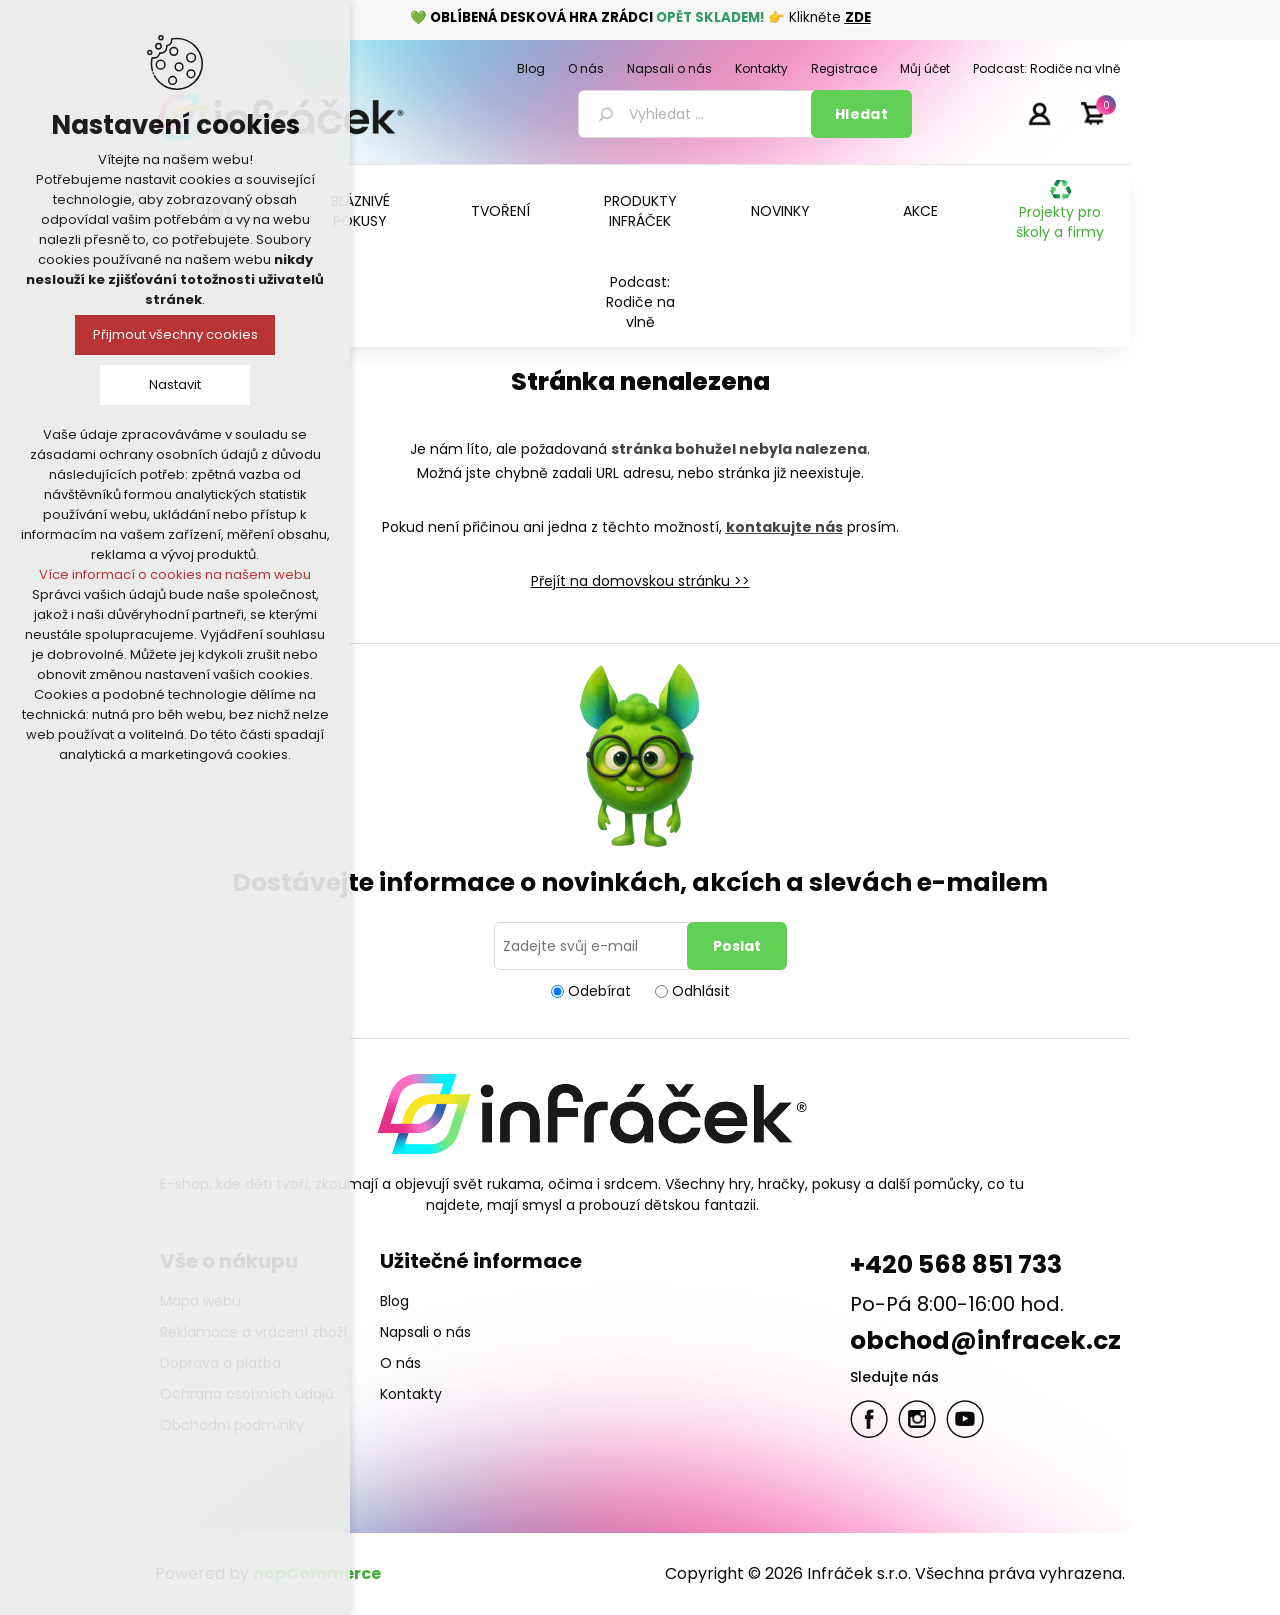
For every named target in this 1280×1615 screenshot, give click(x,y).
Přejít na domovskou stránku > (636, 581)
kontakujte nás (784, 527)
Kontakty (411, 1394)
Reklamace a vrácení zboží (253, 1332)
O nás (400, 1363)
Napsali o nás (425, 1332)
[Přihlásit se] (594, 946)
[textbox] (698, 114)
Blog (394, 1301)
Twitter (917, 1419)
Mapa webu (200, 1301)
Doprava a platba (220, 1363)
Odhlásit (701, 991)
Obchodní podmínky (232, 1425)
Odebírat (599, 991)
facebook (869, 1419)
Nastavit (175, 384)
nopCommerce (317, 1573)
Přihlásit (1039, 113)
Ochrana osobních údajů (247, 1394)
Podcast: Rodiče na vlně (640, 302)
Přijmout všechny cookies (175, 334)
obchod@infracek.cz (985, 1340)
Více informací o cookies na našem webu (175, 574)
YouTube (965, 1419)
